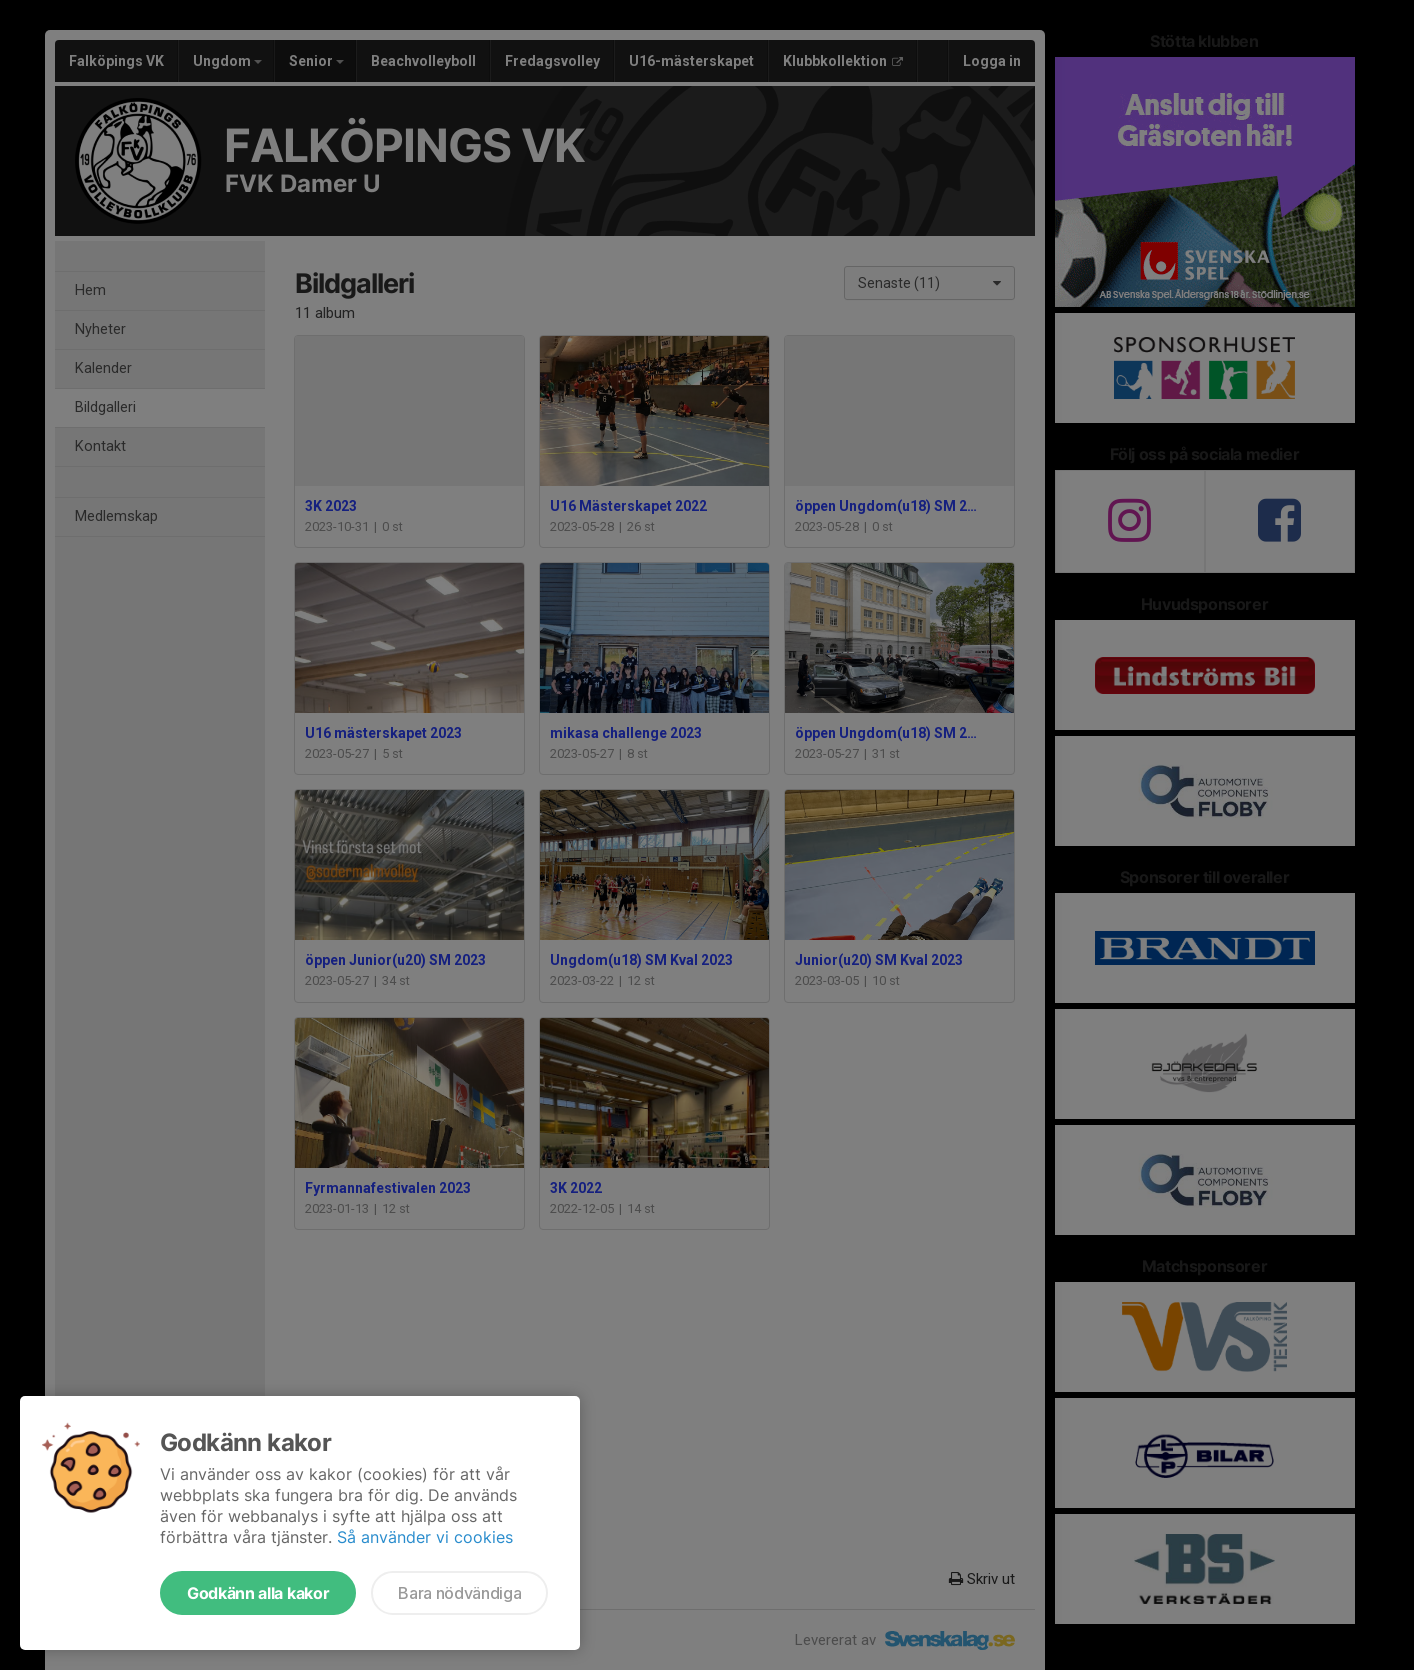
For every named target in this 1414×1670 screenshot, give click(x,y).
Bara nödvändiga (459, 1593)
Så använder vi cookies (425, 1537)
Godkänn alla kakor (258, 1593)
